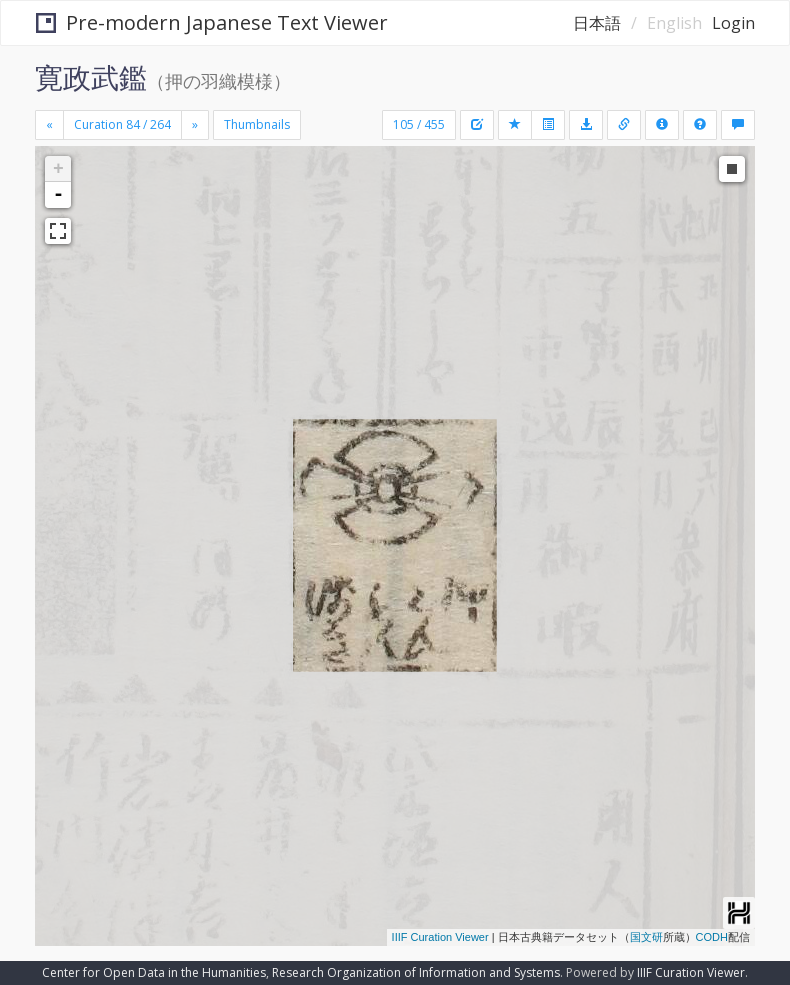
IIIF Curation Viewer (440, 937)
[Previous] (49, 125)
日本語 (597, 23)
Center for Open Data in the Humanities (154, 972)
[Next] (195, 125)
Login (733, 23)
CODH (712, 937)
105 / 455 (419, 124)
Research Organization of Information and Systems (416, 972)
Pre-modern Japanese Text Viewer (212, 22)
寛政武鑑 (91, 77)
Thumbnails (257, 124)
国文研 (646, 937)
